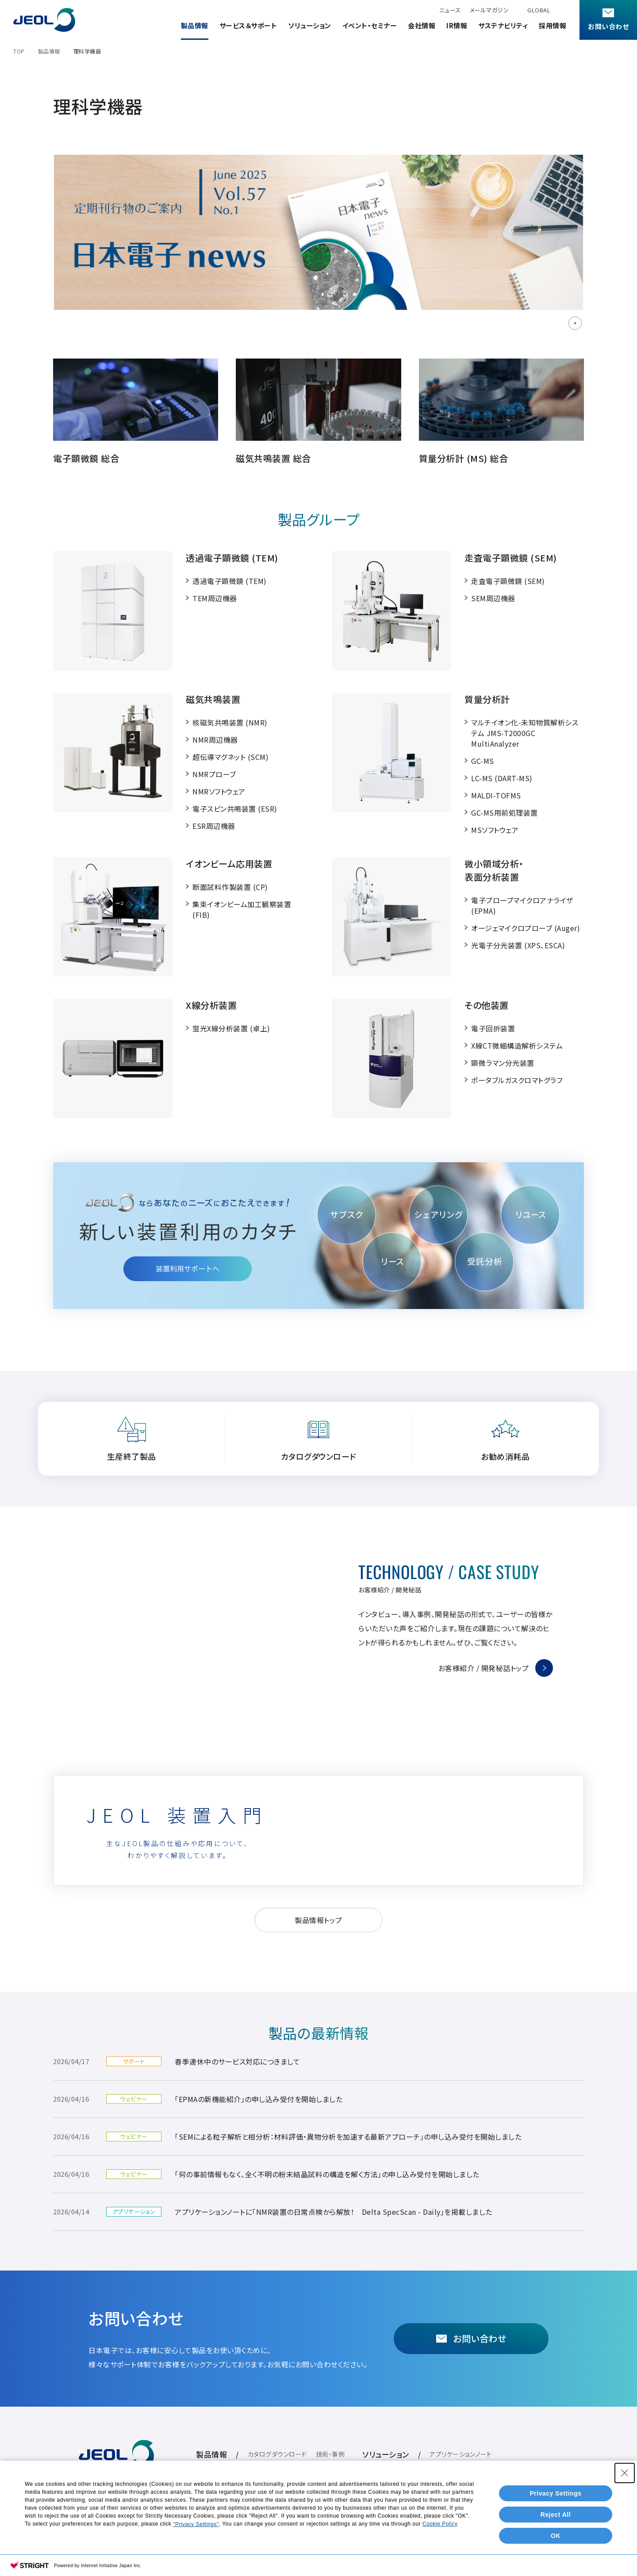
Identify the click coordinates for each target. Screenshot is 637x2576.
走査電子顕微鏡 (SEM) (508, 581)
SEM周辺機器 (493, 598)
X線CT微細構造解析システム (517, 1045)
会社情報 (421, 25)
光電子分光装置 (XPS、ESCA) (518, 945)
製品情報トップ (318, 1920)
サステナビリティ (503, 25)
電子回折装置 (493, 1028)
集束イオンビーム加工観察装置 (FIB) (241, 909)
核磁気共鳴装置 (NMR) (230, 722)
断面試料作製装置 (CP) (230, 887)
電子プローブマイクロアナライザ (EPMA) (522, 905)
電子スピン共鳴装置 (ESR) (234, 808)
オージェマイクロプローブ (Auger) (525, 928)
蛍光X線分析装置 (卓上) (231, 1028)
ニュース (450, 10)
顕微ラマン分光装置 (502, 1062)
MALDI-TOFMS (496, 795)
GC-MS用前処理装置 (504, 812)
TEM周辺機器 (214, 598)
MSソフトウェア (494, 829)
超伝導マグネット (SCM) (230, 757)
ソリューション (309, 25)
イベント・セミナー (369, 25)
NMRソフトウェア (219, 791)
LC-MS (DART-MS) (502, 778)
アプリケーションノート (461, 2454)
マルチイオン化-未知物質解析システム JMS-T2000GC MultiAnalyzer (524, 733)
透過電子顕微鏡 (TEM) (229, 581)
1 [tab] (575, 323)
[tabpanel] (318, 232)
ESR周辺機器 (213, 826)
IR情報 (456, 25)
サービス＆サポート (248, 25)
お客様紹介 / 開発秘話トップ (483, 1668)
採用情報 (552, 25)
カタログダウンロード (277, 2454)
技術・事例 (330, 2454)
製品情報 (194, 25)
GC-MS (482, 761)
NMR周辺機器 (215, 739)
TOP (19, 51)
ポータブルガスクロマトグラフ (516, 1080)
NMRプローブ (214, 774)
